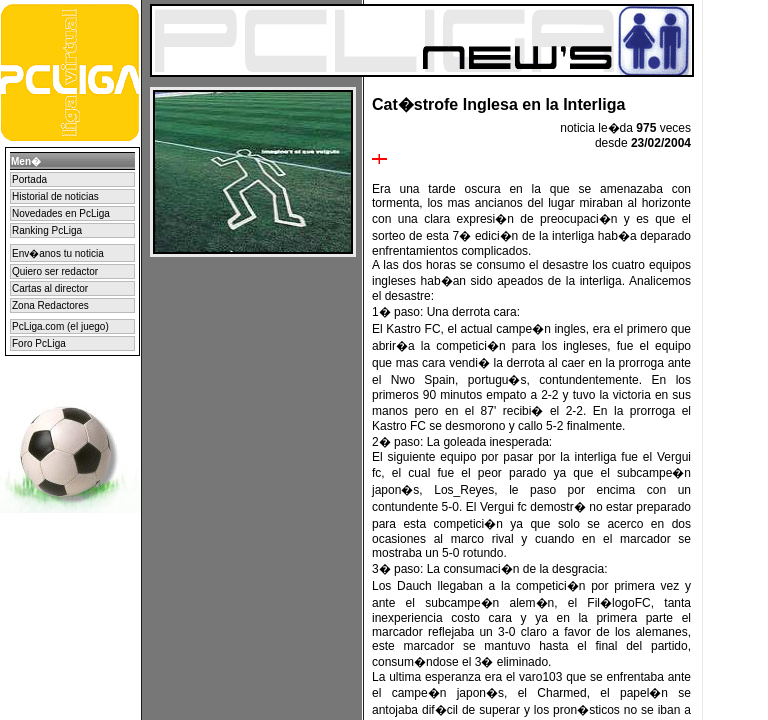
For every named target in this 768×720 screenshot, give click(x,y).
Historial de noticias (55, 196)
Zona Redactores (50, 305)
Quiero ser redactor (55, 271)
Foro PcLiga (39, 343)
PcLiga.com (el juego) (60, 326)
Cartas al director (50, 288)
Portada (29, 179)
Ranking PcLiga (47, 230)
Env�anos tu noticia (58, 253)
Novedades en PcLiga (61, 213)
